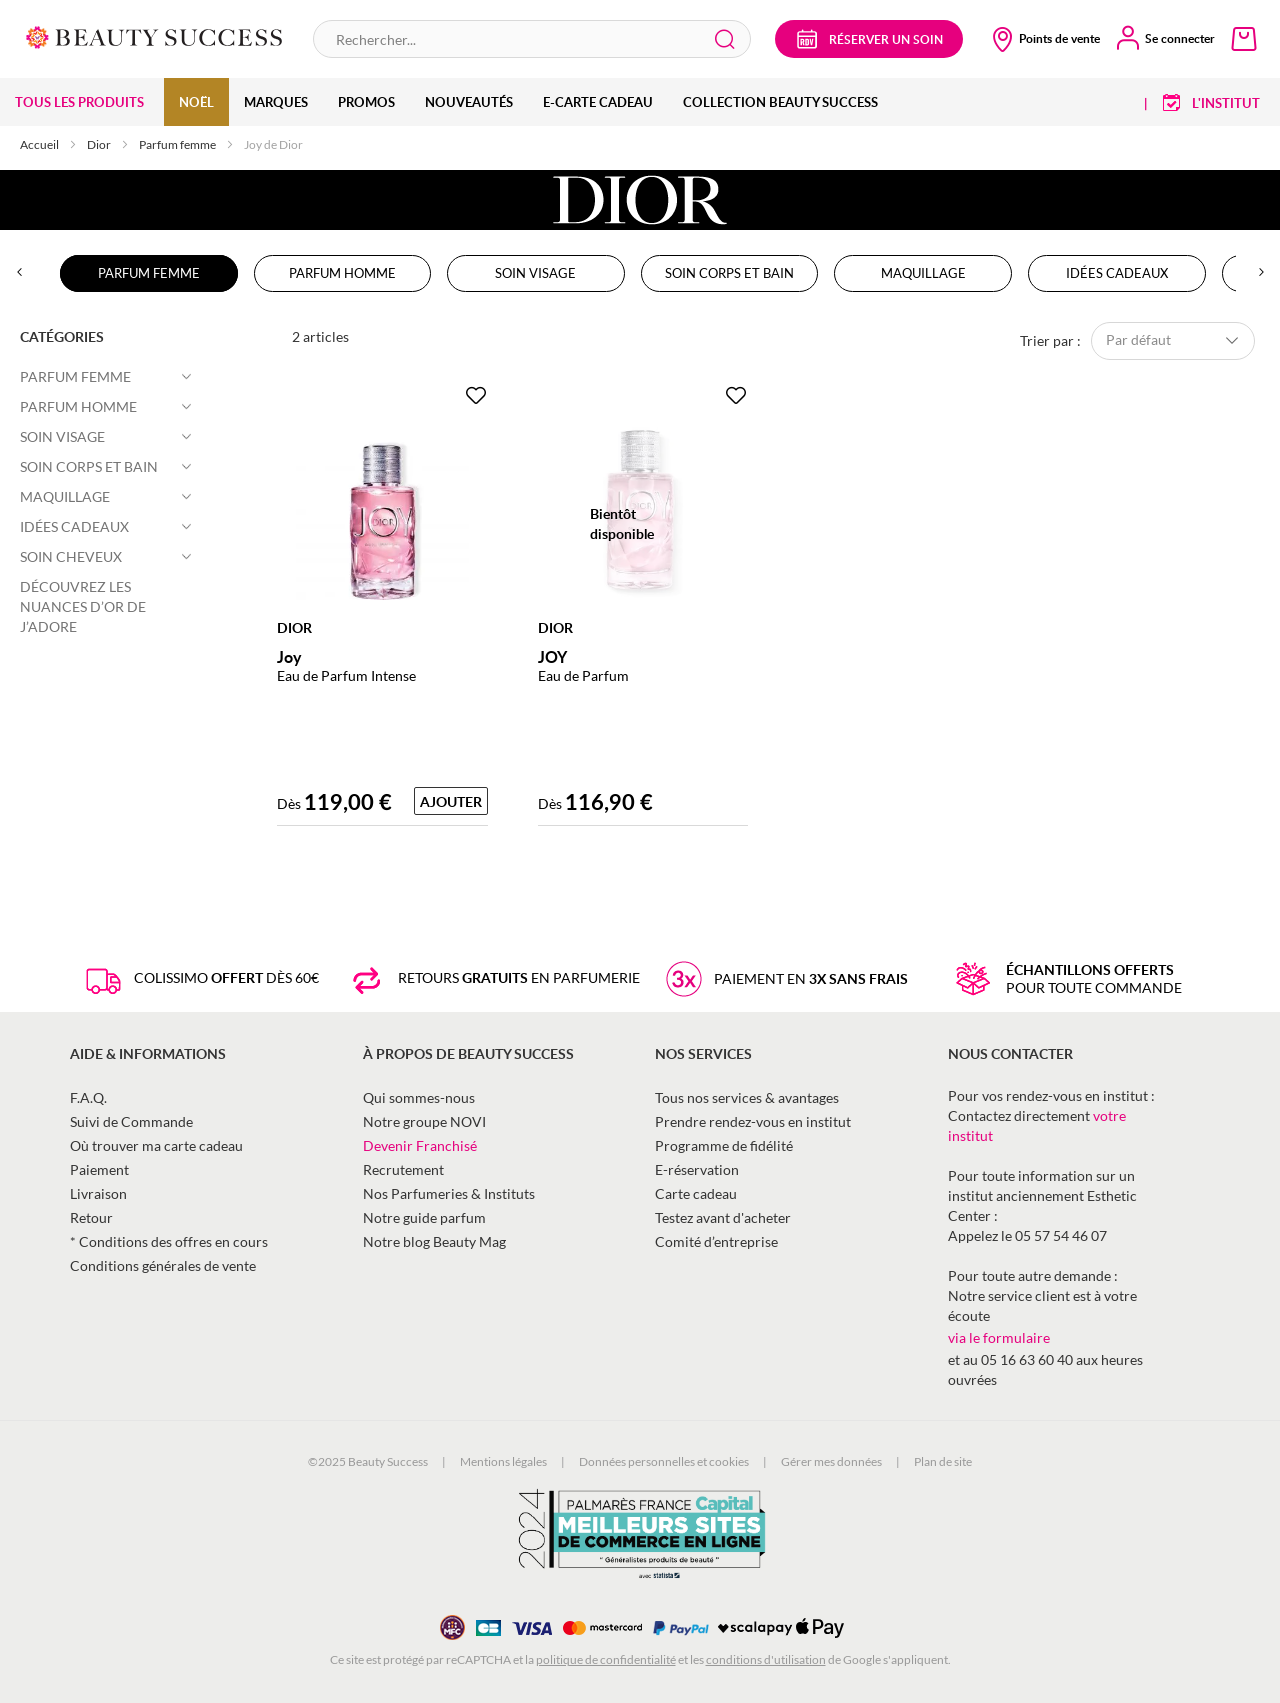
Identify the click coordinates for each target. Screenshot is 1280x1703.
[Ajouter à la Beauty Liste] (476, 396)
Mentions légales (503, 1461)
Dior (100, 144)
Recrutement (403, 1169)
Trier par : (1050, 339)
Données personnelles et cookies (664, 1461)
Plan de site (943, 1461)
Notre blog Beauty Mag (434, 1241)
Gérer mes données (831, 1461)
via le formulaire (999, 1337)
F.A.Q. (88, 1097)
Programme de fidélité (724, 1145)
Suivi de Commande (131, 1121)
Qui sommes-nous (419, 1097)
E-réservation (697, 1169)
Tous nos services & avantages (747, 1097)
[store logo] (154, 35)
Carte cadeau (696, 1193)
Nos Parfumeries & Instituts (449, 1193)
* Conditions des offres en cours (169, 1241)
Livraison (98, 1193)
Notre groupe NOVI (424, 1121)
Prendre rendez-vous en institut (753, 1121)
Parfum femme (178, 144)
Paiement (99, 1169)
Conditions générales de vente (163, 1265)
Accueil (40, 144)
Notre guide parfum (424, 1217)
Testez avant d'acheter (723, 1217)
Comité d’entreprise (716, 1241)
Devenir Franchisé (420, 1145)
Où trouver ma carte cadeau (156, 1145)
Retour (91, 1217)
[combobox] (532, 39)
